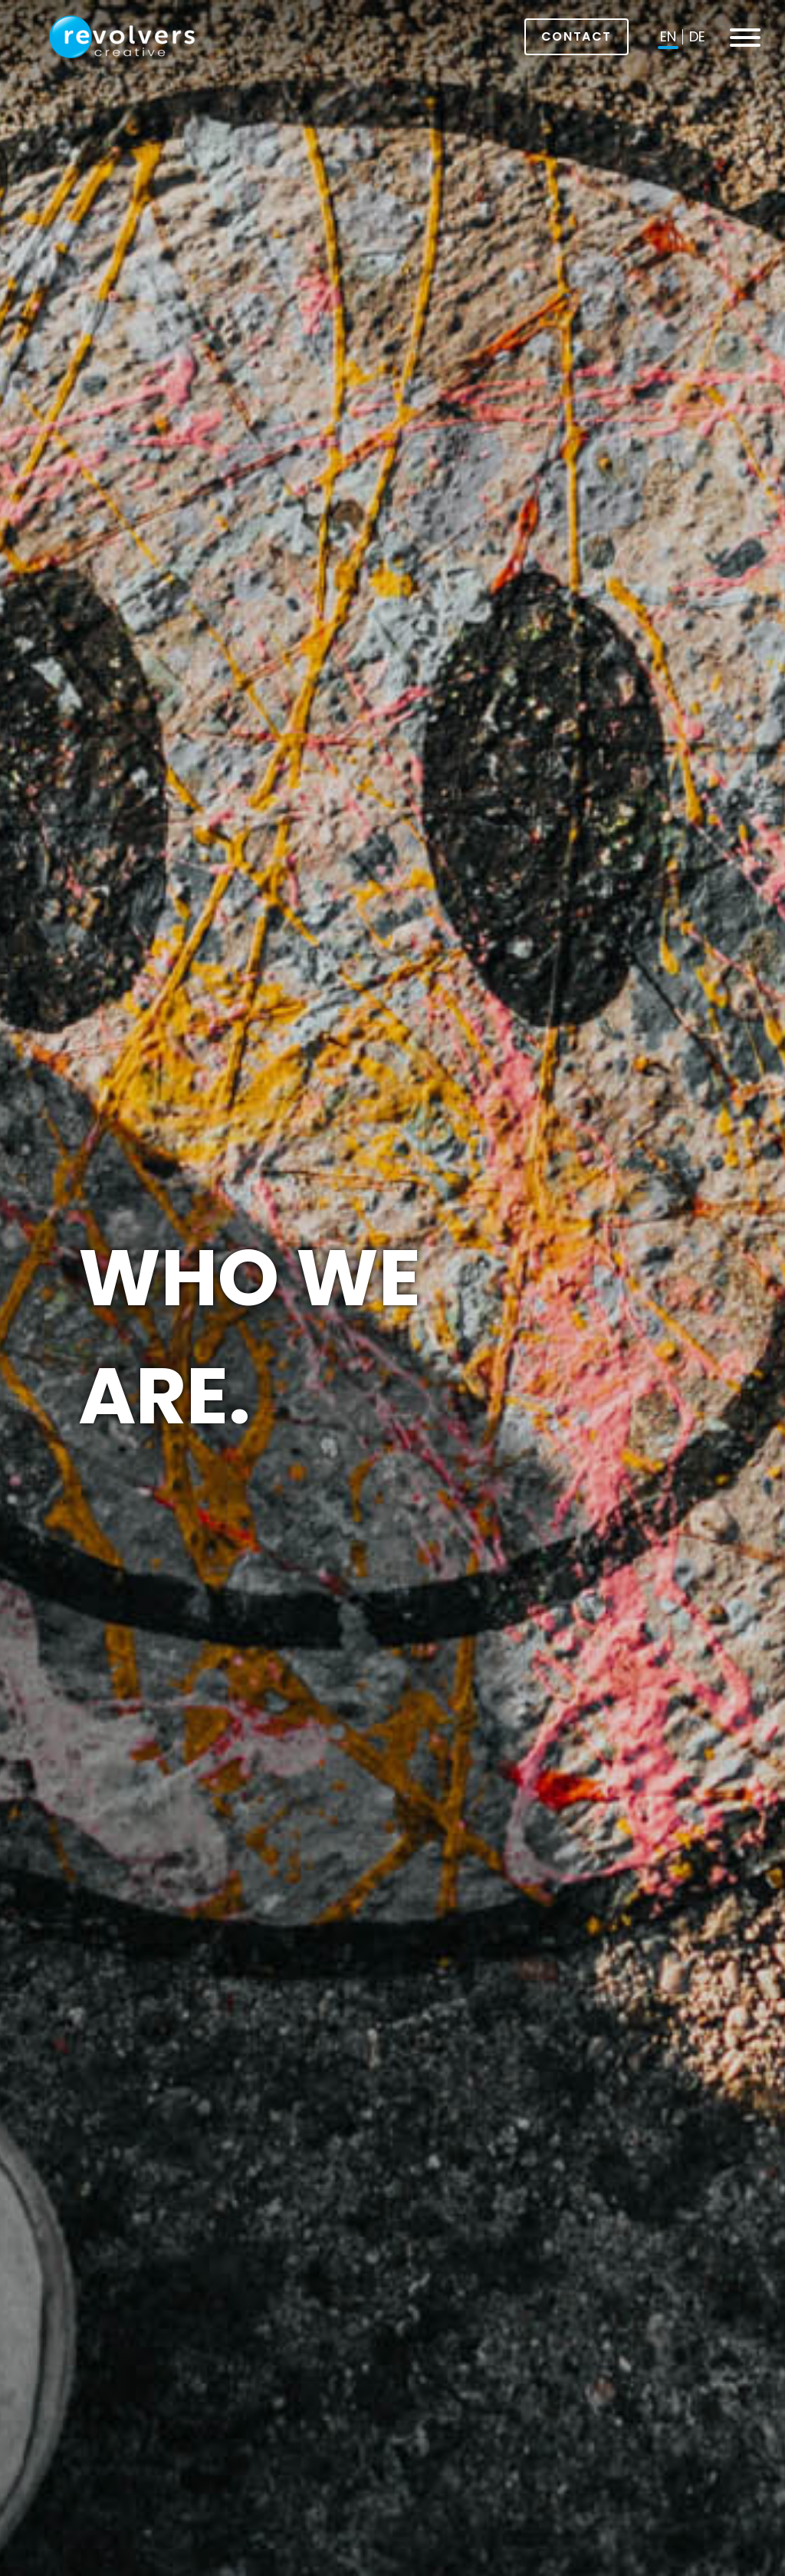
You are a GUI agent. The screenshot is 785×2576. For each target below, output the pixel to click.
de (697, 36)
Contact (576, 36)
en (668, 36)
